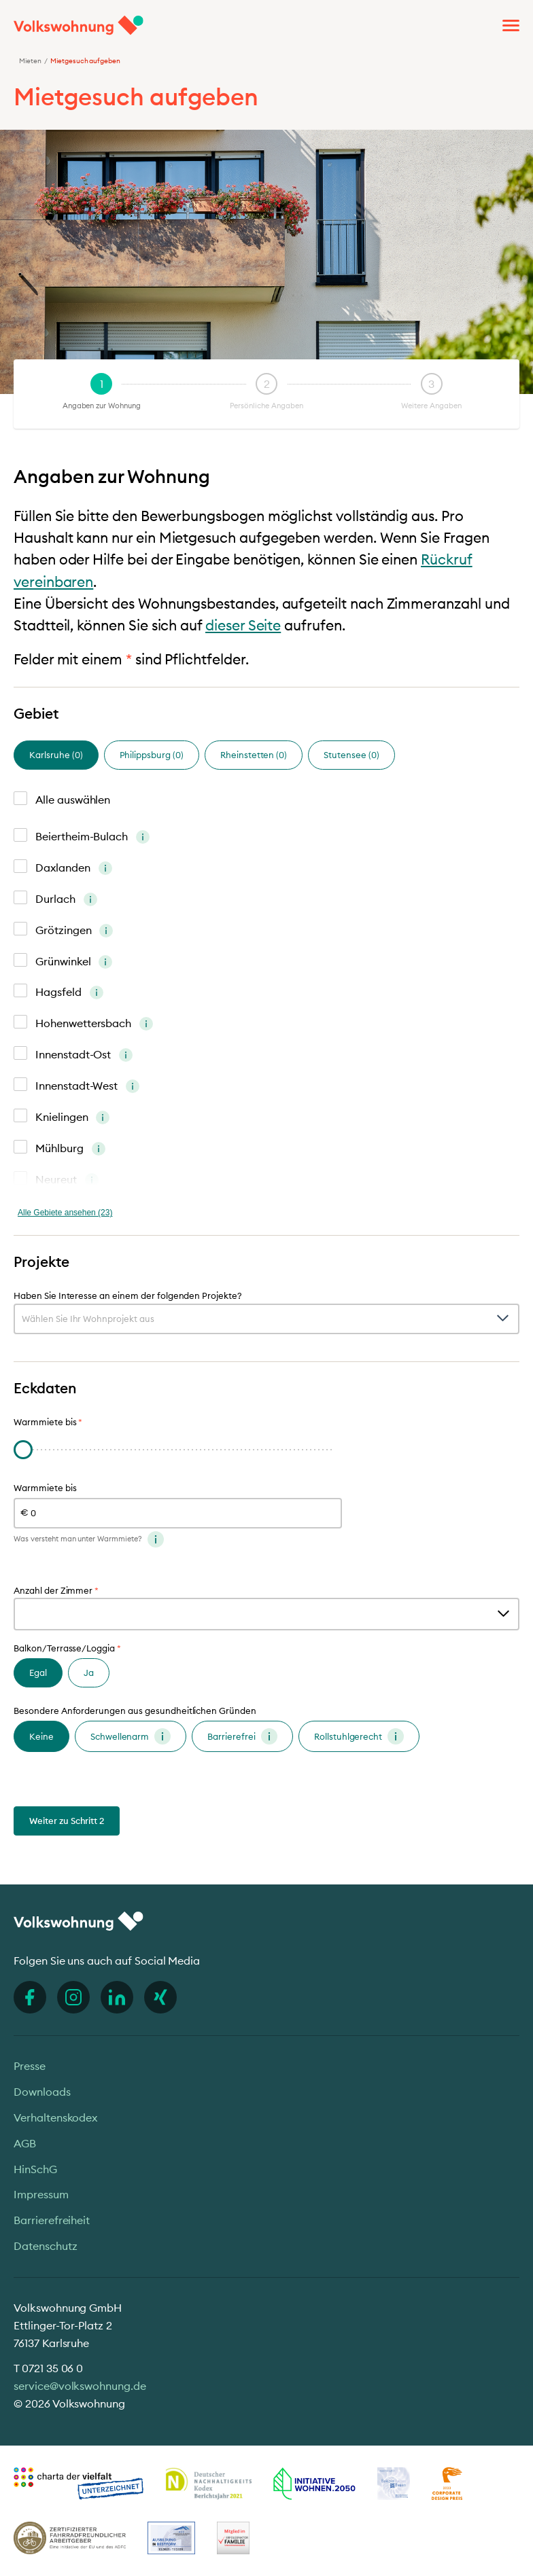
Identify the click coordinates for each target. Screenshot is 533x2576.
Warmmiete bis (45, 1488)
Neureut (67, 1181)
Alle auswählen (72, 799)
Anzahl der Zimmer (56, 1590)
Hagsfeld (69, 993)
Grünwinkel (73, 962)
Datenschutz (45, 2246)
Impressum (41, 2194)
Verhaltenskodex (55, 2117)
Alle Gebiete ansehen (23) (65, 1212)
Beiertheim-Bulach (92, 837)
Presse (30, 2066)
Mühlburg (70, 1149)
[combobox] (266, 1319)
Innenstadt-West (87, 1087)
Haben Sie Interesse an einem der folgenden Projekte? (128, 1296)
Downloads (42, 2091)
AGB (25, 2143)
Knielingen (72, 1118)
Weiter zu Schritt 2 (66, 1821)
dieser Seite (243, 625)
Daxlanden (73, 869)
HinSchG (35, 2169)
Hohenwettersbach (94, 1024)
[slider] (23, 1449)
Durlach (66, 900)
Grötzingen (74, 931)
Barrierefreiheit (52, 2220)
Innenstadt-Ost (84, 1056)
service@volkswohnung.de (80, 2386)
